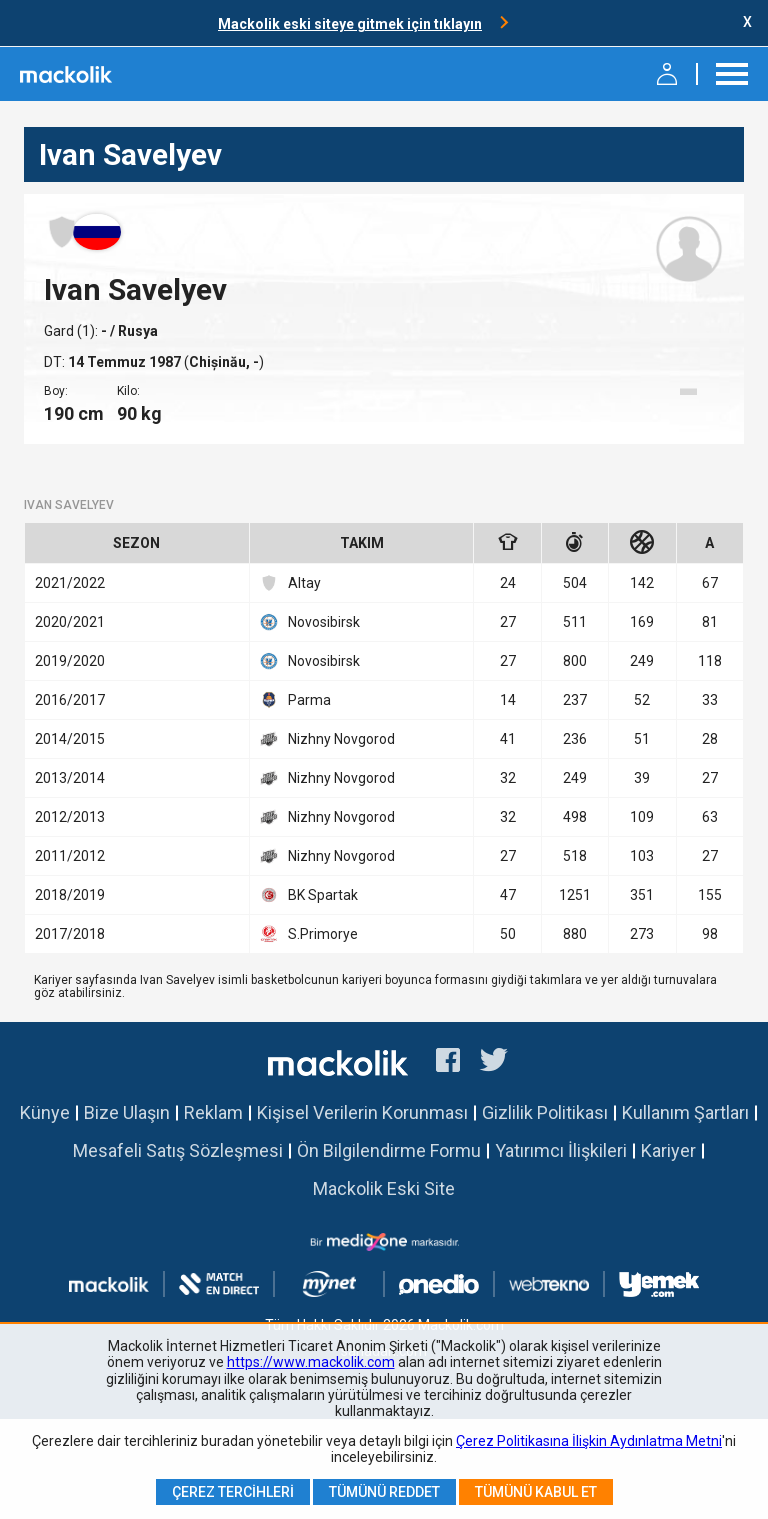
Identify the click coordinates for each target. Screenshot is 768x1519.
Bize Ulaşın (127, 1112)
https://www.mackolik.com (311, 1362)
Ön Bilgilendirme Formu (389, 1150)
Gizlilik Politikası (545, 1112)
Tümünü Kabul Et (536, 1492)
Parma (295, 700)
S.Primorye (309, 934)
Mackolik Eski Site (384, 1188)
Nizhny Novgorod (327, 739)
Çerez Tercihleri (233, 1492)
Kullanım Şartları (685, 1112)
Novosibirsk (310, 622)
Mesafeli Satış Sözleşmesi (178, 1150)
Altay (290, 583)
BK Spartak (309, 895)
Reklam (213, 1112)
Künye (45, 1112)
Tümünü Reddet (384, 1492)
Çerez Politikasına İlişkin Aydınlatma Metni (589, 1441)
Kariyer (668, 1150)
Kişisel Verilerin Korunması (362, 1112)
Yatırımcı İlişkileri (561, 1150)
